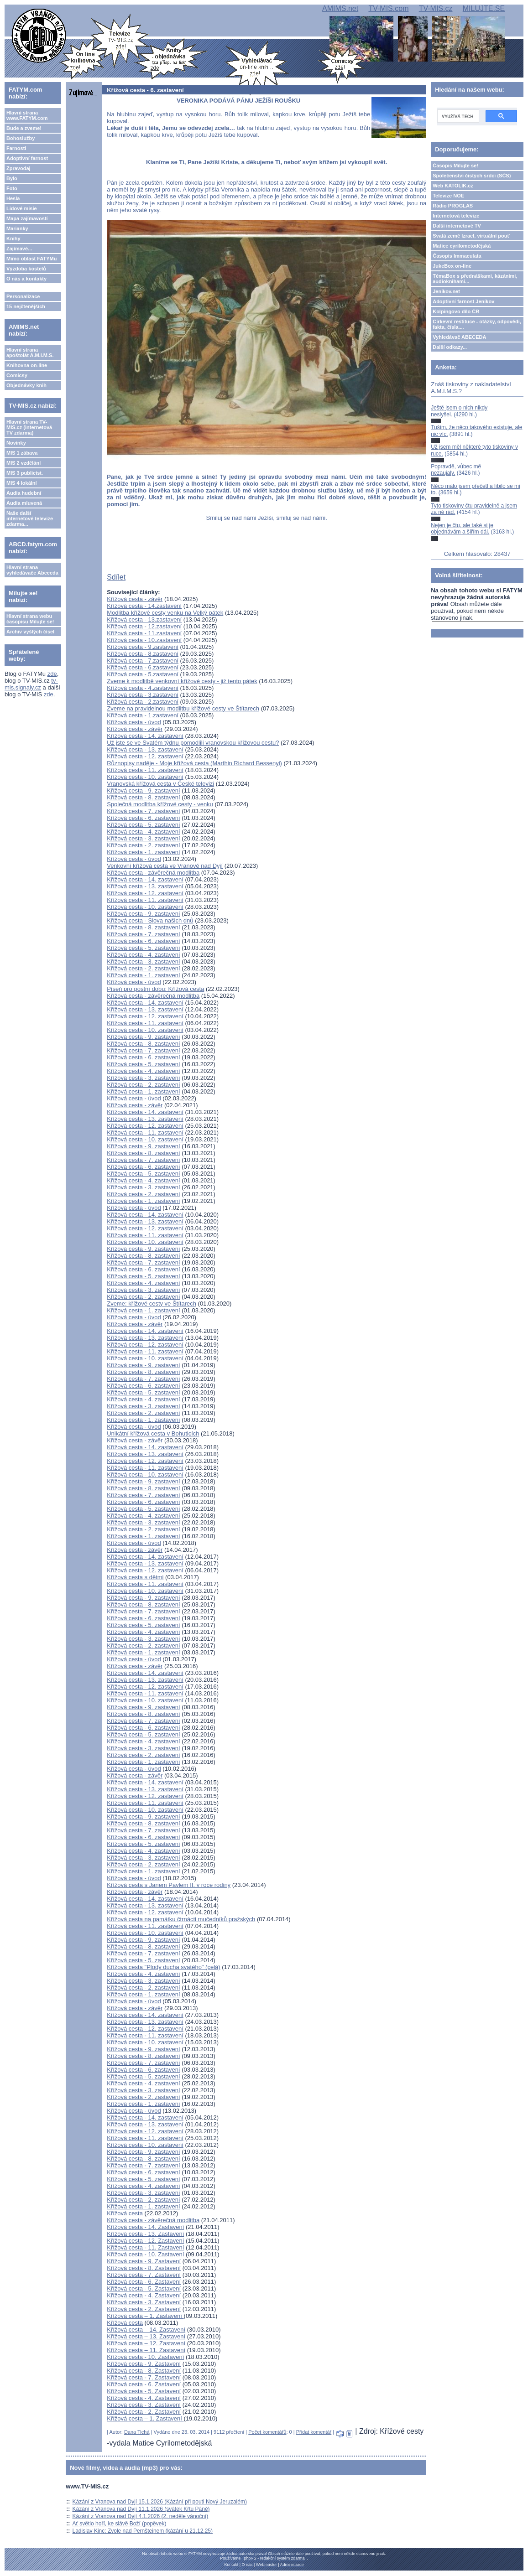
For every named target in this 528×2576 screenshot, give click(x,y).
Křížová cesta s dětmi (135, 1577)
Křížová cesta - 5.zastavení (142, 674)
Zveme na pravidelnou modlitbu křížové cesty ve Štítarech (183, 708)
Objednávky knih (26, 385)
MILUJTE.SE (484, 8)
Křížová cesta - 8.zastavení (142, 653)
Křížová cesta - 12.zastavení (144, 626)
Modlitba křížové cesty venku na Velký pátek (165, 612)
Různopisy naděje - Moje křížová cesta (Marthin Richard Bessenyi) (194, 763)
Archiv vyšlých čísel (30, 631)
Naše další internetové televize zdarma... (29, 518)
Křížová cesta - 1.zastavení (142, 715)
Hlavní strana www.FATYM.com (26, 115)
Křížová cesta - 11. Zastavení (145, 2247)
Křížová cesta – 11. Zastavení (146, 2350)
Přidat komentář (314, 2432)
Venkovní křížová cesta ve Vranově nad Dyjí (165, 865)
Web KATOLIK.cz (453, 185)
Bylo (11, 178)
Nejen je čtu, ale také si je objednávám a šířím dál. (462, 528)
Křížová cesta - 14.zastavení (144, 605)
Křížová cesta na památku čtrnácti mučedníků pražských (181, 1919)
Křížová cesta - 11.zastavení (144, 633)
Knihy (13, 238)
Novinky (16, 443)
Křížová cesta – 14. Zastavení (146, 2329)
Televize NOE (448, 195)
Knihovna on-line (26, 365)
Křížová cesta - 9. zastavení (143, 790)
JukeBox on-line (452, 266)
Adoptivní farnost (27, 158)
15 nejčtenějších (25, 306)
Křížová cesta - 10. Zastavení (145, 2254)
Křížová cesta (125, 2213)
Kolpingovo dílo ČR (456, 311)
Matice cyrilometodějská (462, 246)
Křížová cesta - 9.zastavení (142, 646)
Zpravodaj (18, 168)
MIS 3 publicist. (24, 473)
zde (52, 673)
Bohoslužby (20, 138)
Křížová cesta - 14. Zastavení (145, 2227)
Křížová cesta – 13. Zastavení (146, 2336)
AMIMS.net (340, 8)
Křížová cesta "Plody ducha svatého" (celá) (163, 1967)
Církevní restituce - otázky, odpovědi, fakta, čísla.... (477, 324)
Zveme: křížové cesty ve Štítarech (151, 1303)
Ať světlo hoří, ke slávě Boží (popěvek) (120, 2523)
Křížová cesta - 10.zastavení (144, 640)
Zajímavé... (19, 248)
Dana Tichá (137, 2432)
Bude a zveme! (24, 128)
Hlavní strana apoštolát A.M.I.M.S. (30, 352)
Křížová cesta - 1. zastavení (143, 852)
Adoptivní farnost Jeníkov (463, 301)
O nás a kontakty (26, 278)
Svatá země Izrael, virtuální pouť (471, 235)
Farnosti (16, 148)
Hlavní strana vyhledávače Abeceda (32, 570)
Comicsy (16, 375)
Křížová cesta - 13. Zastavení (145, 2233)
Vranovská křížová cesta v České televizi (160, 783)
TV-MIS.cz (436, 8)
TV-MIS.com (388, 8)
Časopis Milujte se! (455, 165)
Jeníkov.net (446, 291)
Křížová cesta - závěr (134, 599)
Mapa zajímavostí (26, 218)
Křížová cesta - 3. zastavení (143, 838)
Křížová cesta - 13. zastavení (145, 749)
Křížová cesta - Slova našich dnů (150, 920)
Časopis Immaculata (457, 256)
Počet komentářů (267, 2432)
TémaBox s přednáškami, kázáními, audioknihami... (475, 278)
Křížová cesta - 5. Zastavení (144, 2288)
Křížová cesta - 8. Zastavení (144, 2268)
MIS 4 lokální (21, 483)
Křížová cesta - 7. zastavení (143, 811)
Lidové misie (21, 208)
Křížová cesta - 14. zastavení (145, 735)
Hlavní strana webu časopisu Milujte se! (30, 618)
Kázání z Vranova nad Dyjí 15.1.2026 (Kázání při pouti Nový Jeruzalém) (160, 2501)
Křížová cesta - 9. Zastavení (144, 2261)
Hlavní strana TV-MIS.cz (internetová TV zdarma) (29, 427)
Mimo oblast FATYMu (31, 258)
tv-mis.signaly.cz (31, 684)
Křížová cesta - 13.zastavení (144, 619)
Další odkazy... (450, 347)
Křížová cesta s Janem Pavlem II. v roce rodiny (168, 1884)
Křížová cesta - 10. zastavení (145, 776)
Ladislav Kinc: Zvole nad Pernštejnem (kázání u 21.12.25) (143, 2531)
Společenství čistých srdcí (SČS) (472, 175)
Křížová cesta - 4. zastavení (143, 831)
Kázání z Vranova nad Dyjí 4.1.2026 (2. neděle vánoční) (141, 2516)
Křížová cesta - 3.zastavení (142, 694)
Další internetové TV (457, 225)
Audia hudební (23, 493)
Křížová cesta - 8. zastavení (143, 797)
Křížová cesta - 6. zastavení (143, 817)
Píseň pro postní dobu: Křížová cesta (155, 988)
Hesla (13, 198)
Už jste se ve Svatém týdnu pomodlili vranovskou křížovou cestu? (193, 742)
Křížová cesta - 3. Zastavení (144, 2302)
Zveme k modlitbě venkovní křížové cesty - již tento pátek (182, 681)
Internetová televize (456, 215)
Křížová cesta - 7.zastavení (142, 660)
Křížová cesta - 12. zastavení (145, 756)
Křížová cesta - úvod (134, 722)
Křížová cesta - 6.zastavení (142, 667)
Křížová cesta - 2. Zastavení (144, 2309)
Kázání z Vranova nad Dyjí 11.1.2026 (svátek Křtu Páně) (141, 2509)
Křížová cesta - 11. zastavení (145, 770)
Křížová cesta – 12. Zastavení (146, 2343)
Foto (11, 188)
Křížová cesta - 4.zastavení (142, 687)
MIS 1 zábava (21, 453)
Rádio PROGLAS (453, 205)
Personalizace (23, 296)
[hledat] (457, 116)
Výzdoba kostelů (26, 268)
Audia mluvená (24, 503)
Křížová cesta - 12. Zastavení (145, 2240)
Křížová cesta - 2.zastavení (142, 701)
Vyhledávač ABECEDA (459, 337)
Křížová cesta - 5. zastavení (143, 824)
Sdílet (116, 577)
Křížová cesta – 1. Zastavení (145, 2315)
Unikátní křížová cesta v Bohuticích (153, 1433)
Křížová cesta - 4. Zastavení (144, 2295)
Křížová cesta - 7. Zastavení (144, 2274)
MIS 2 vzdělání (23, 463)
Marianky (17, 228)
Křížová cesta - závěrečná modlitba (153, 872)
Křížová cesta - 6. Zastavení (144, 2281)
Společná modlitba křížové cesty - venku (160, 804)
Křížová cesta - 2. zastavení (143, 845)
